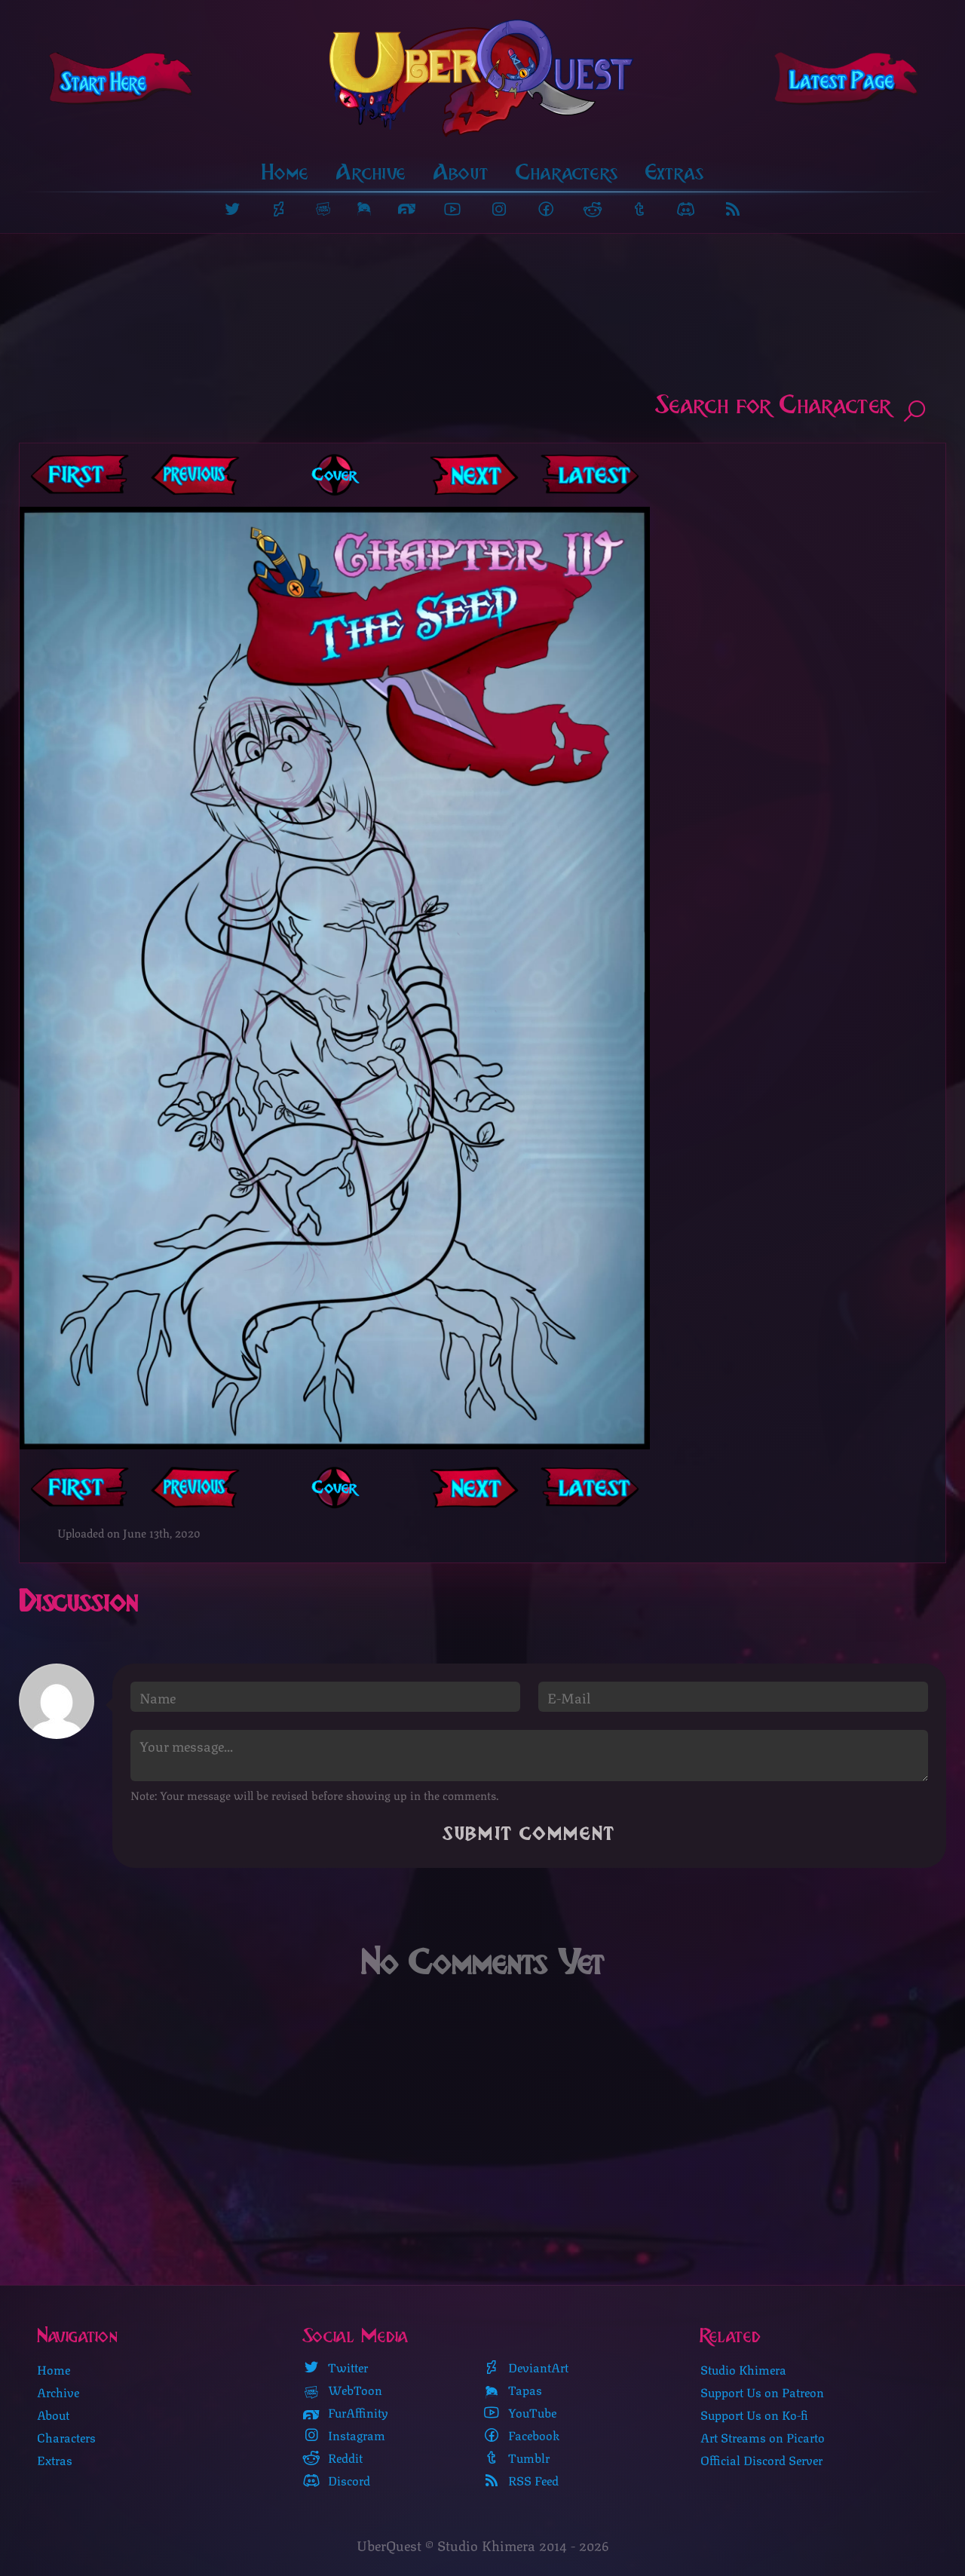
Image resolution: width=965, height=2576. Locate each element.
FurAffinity (345, 2413)
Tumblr (516, 2458)
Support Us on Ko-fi (754, 2415)
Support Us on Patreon (762, 2392)
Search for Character (791, 409)
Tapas (512, 2390)
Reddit (332, 2458)
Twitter (335, 2368)
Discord (336, 2481)
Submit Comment (529, 1835)
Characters (567, 174)
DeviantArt (525, 2368)
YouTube (519, 2413)
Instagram (343, 2436)
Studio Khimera (743, 2369)
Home (285, 174)
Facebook (520, 2436)
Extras (674, 174)
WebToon (342, 2390)
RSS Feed (520, 2481)
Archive (371, 174)
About (461, 174)
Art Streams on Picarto (762, 2437)
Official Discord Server (761, 2460)
